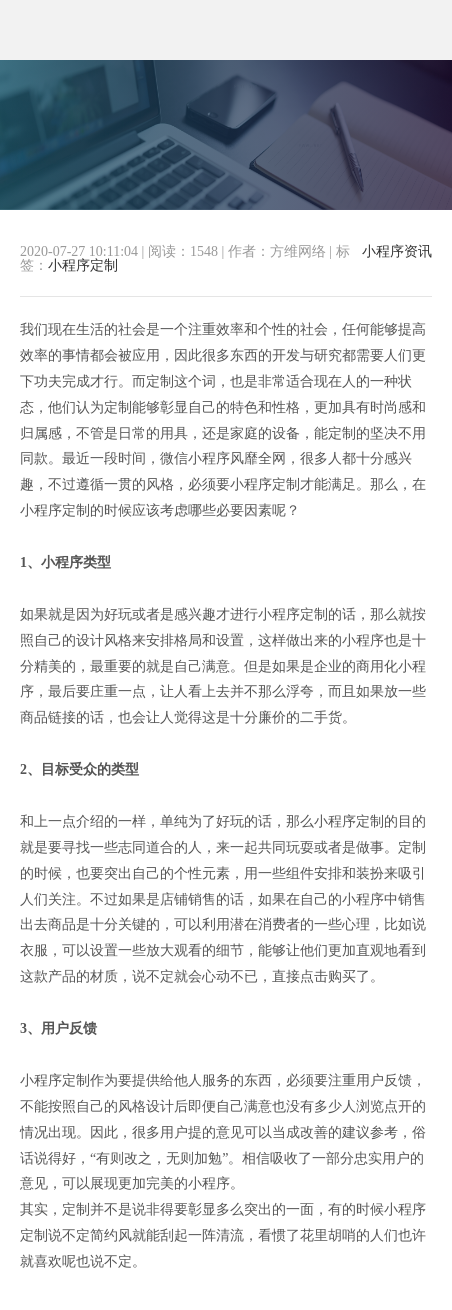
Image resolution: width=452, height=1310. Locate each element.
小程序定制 (83, 265)
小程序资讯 (397, 252)
